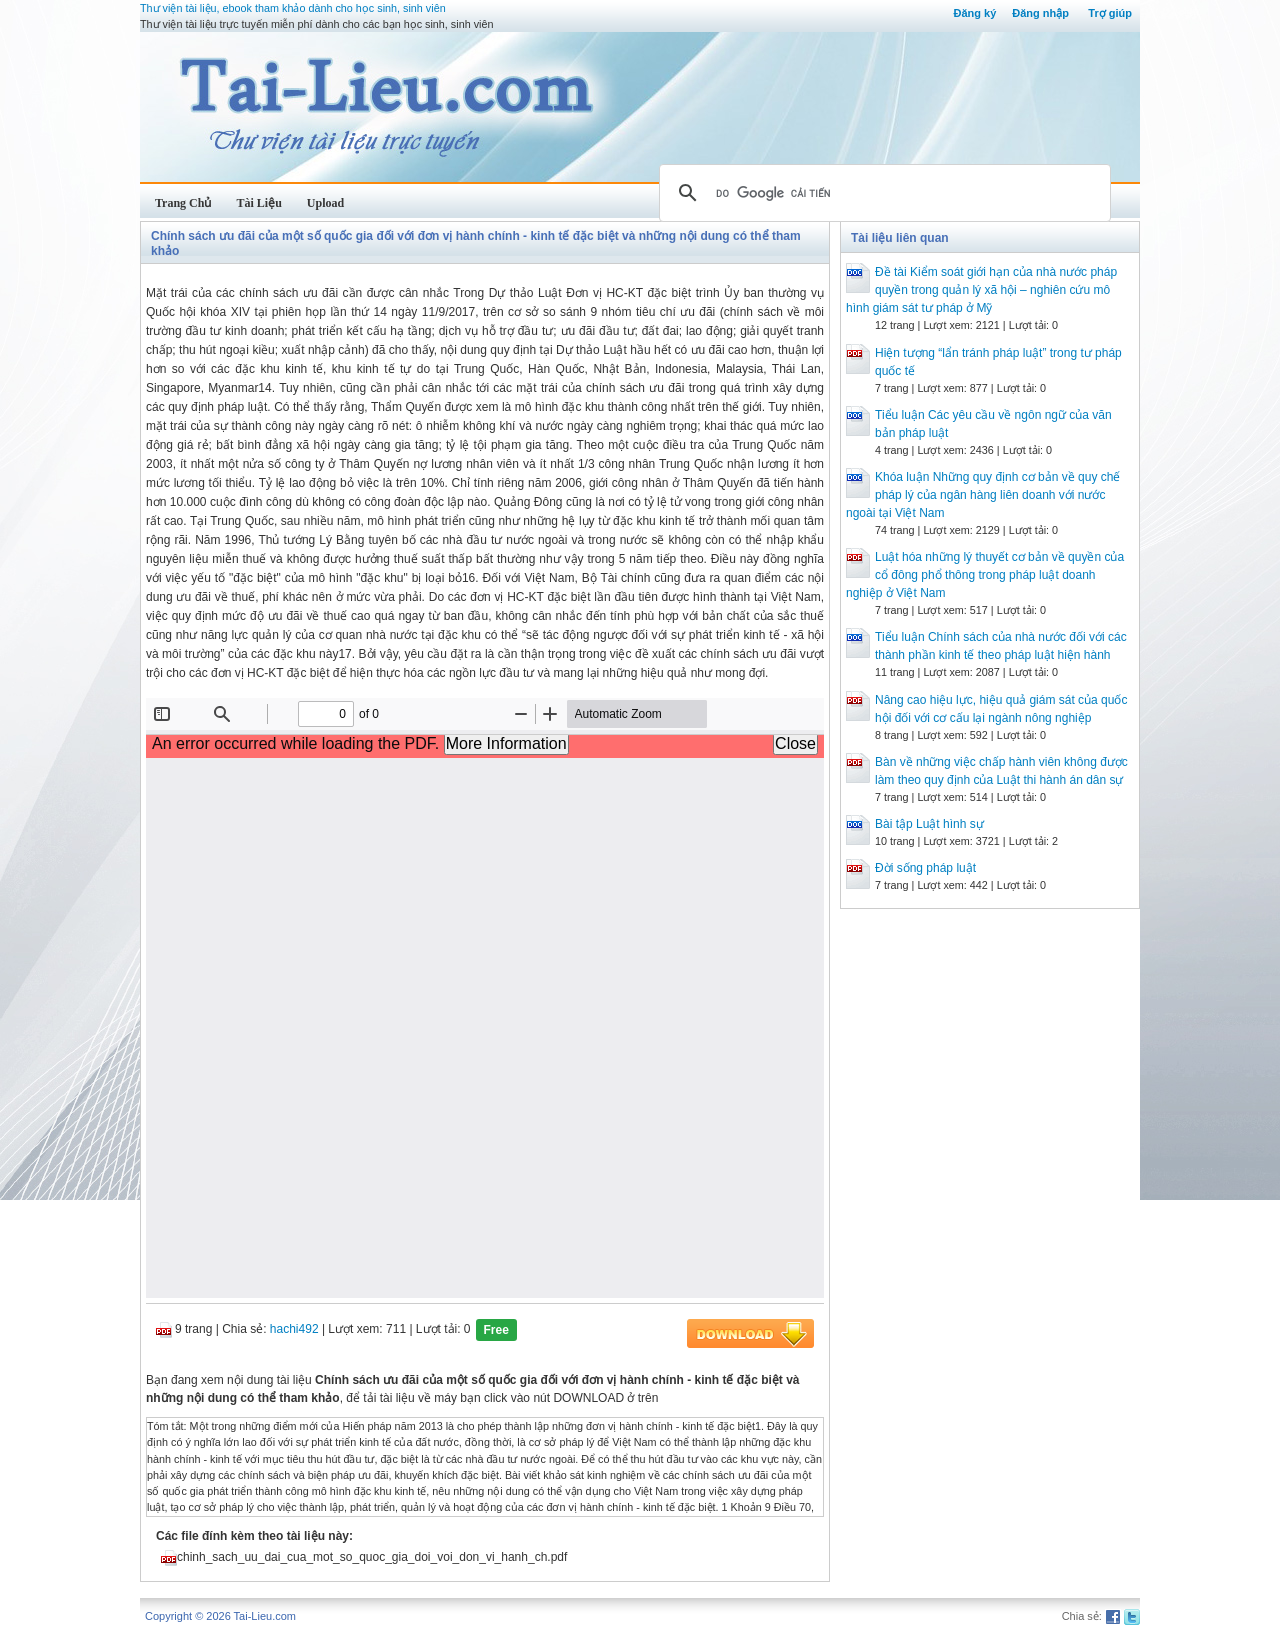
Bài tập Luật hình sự (929, 824)
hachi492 (294, 1329)
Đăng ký (974, 13)
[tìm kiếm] (882, 193)
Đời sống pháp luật (925, 868)
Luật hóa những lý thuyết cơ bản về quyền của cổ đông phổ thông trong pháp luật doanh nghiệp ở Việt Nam (985, 575)
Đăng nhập (1040, 13)
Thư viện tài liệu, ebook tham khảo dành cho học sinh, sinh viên (293, 8)
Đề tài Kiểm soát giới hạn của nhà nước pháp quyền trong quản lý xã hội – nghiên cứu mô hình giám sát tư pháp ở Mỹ (981, 290)
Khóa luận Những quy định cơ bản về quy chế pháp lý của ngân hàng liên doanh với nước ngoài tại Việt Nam (983, 495)
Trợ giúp (1110, 13)
